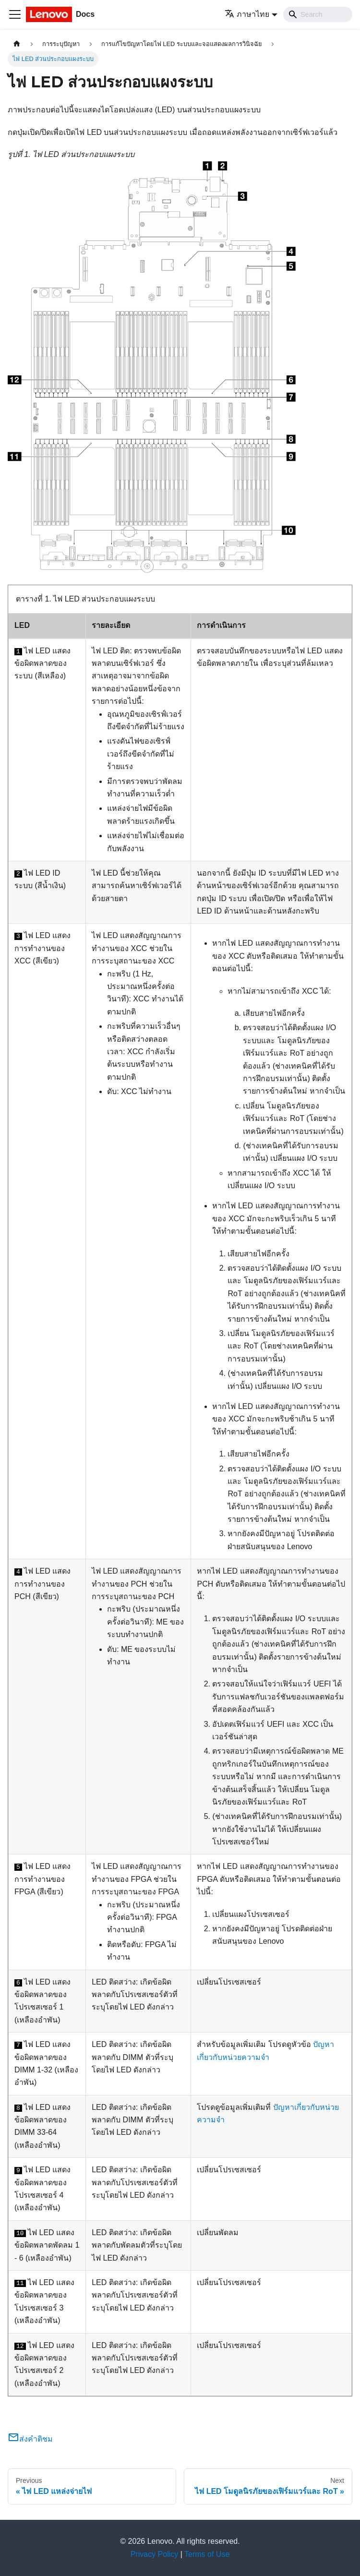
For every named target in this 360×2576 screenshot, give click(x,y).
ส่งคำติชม (30, 2439)
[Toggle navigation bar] (15, 14)
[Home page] (17, 43)
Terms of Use (206, 2554)
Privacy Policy (155, 2554)
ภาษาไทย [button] (247, 14)
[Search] (317, 14)
